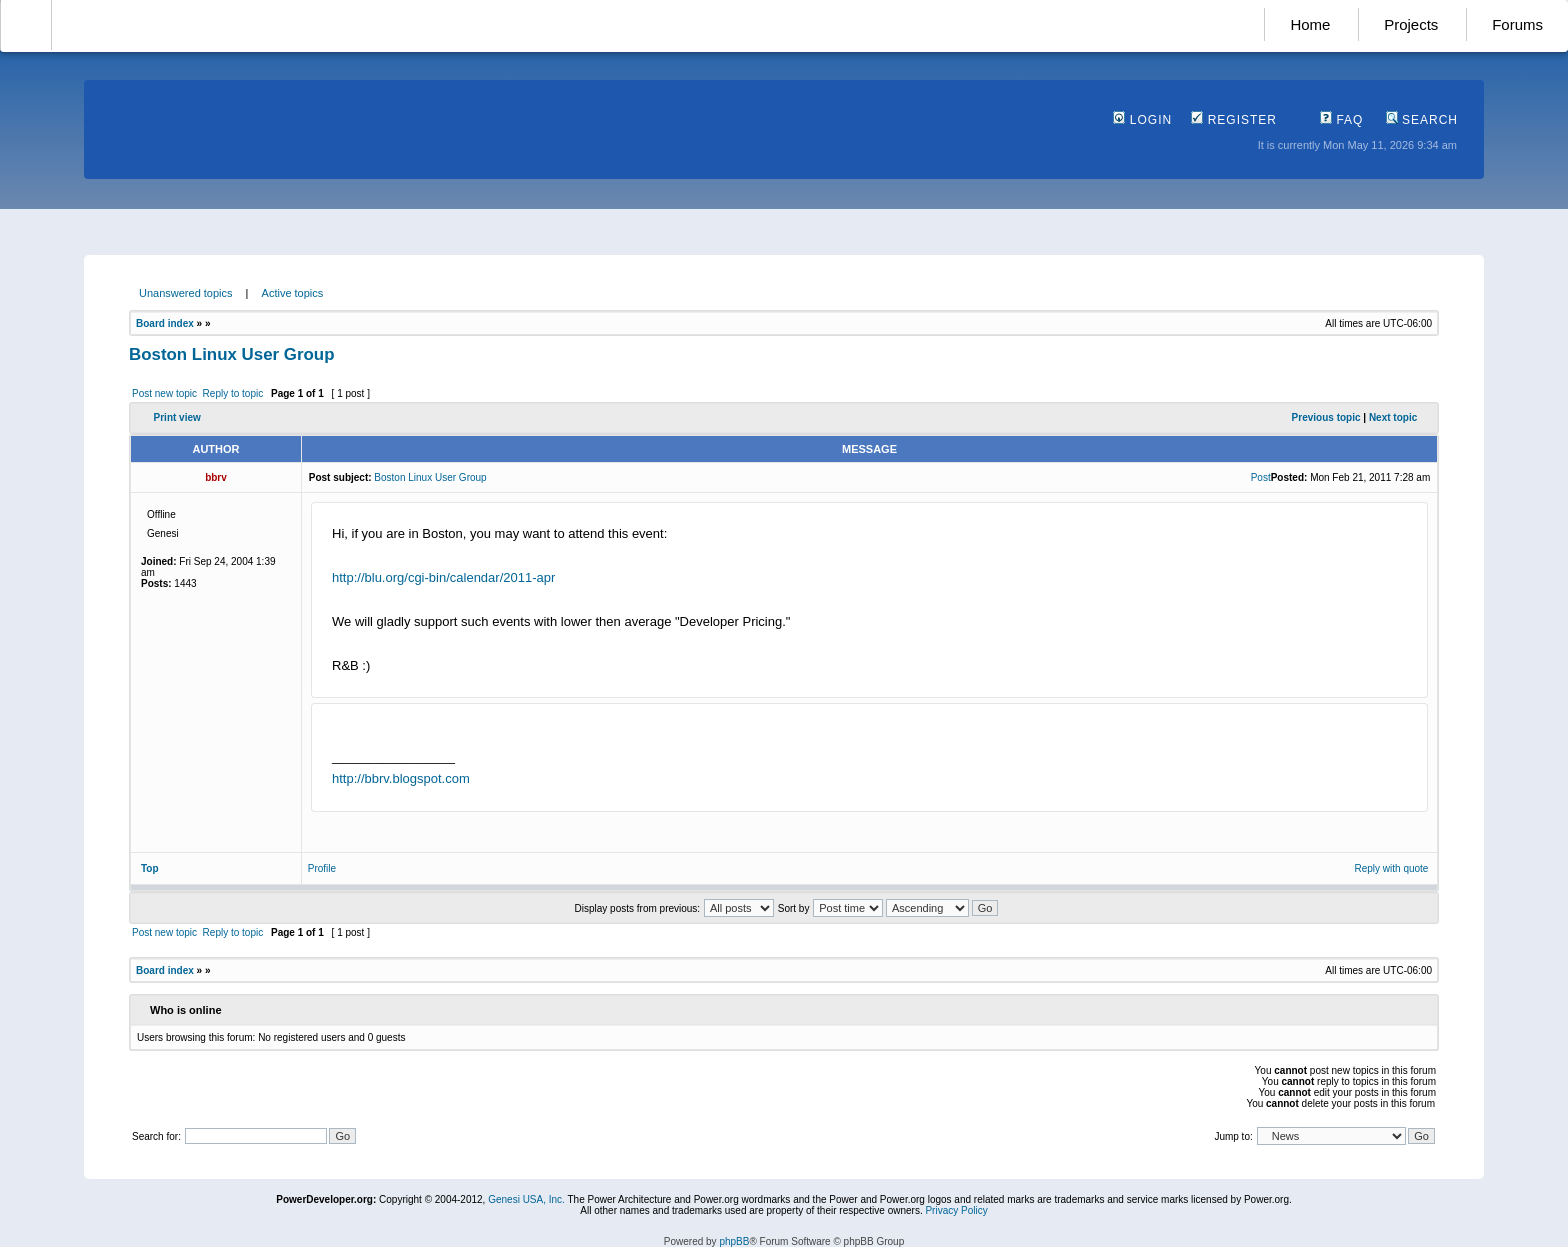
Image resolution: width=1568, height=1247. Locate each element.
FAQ (1341, 120)
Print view (177, 417)
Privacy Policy (956, 1210)
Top (150, 868)
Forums (1517, 24)
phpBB (734, 1241)
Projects (1411, 24)
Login (1142, 120)
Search (1422, 120)
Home (1310, 24)
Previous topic (1326, 417)
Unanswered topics (186, 293)
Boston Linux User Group (232, 354)
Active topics (293, 293)
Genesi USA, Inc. (526, 1199)
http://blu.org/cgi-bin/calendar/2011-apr (443, 577)
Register (1234, 120)
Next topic (1393, 417)
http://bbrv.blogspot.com (401, 778)
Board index (165, 323)
